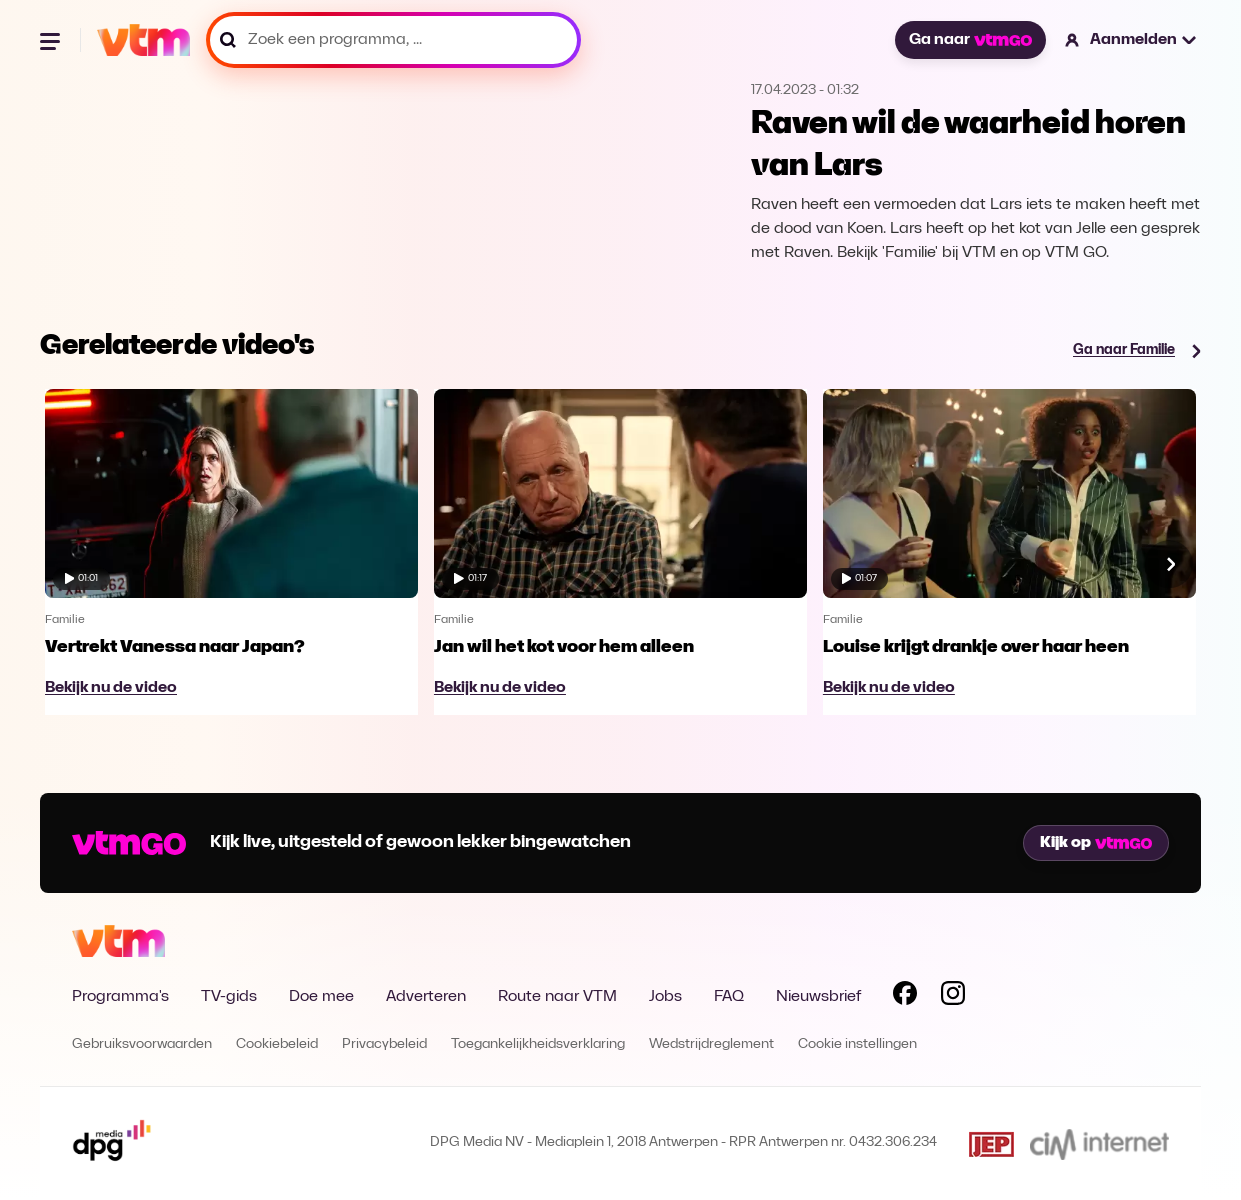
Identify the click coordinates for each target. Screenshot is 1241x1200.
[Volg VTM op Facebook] (905, 997)
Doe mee (321, 997)
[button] (1131, 40)
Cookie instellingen (857, 1044)
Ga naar (970, 40)
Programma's (120, 997)
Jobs (665, 997)
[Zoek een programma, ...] (393, 40)
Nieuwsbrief (818, 997)
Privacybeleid (384, 1044)
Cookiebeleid (277, 1044)
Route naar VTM (557, 997)
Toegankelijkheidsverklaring (538, 1044)
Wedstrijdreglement (711, 1044)
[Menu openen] (52, 40)
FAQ (729, 997)
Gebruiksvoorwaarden (142, 1044)
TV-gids (229, 997)
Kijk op (1096, 843)
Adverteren (426, 997)
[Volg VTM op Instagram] (953, 997)
